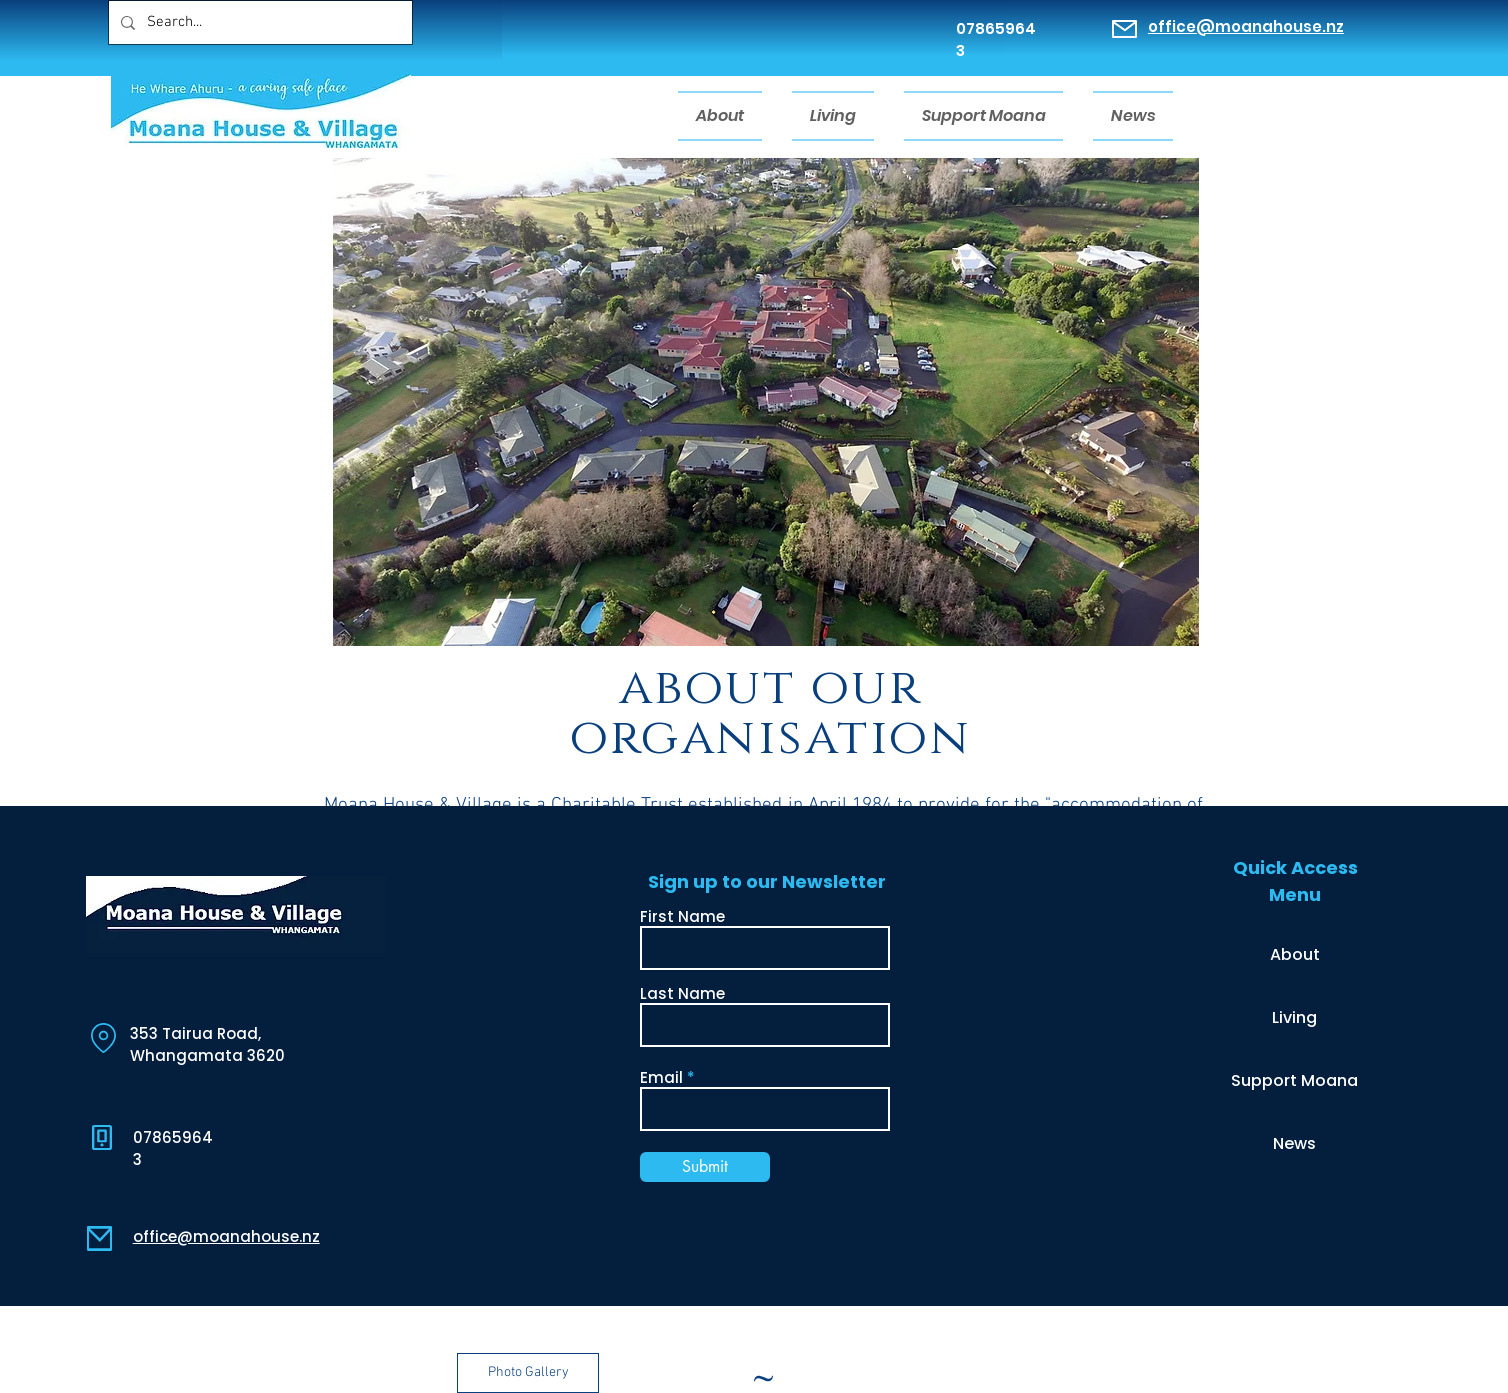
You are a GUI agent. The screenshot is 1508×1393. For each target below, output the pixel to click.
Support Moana (1294, 1080)
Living (1294, 1017)
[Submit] (705, 1167)
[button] (528, 1373)
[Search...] (258, 22)
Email (661, 1077)
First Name (682, 916)
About (1295, 954)
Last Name (682, 993)
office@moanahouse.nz (1246, 26)
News (1294, 1143)
